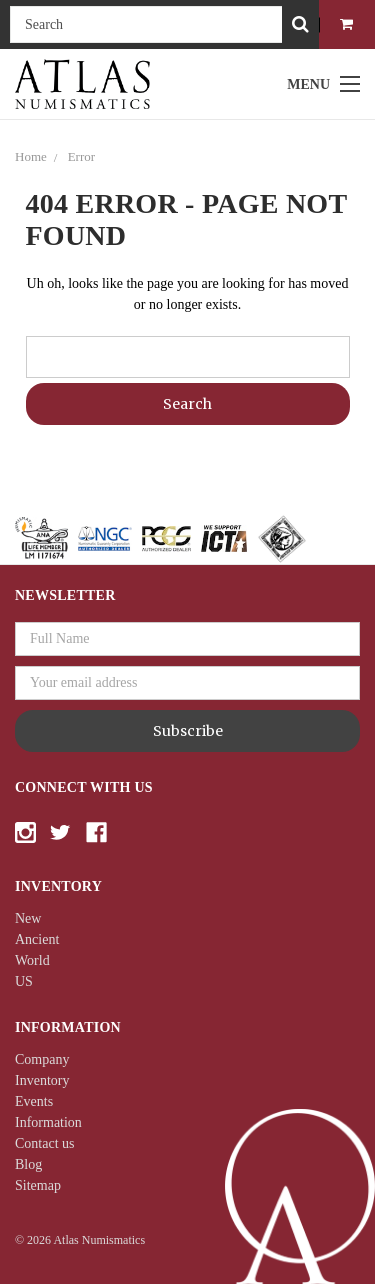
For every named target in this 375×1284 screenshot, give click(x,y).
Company (42, 1059)
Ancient (37, 939)
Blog (28, 1164)
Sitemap (38, 1185)
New (28, 918)
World (32, 960)
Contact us (45, 1143)
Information (48, 1122)
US (24, 981)
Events (34, 1101)
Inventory (42, 1080)
